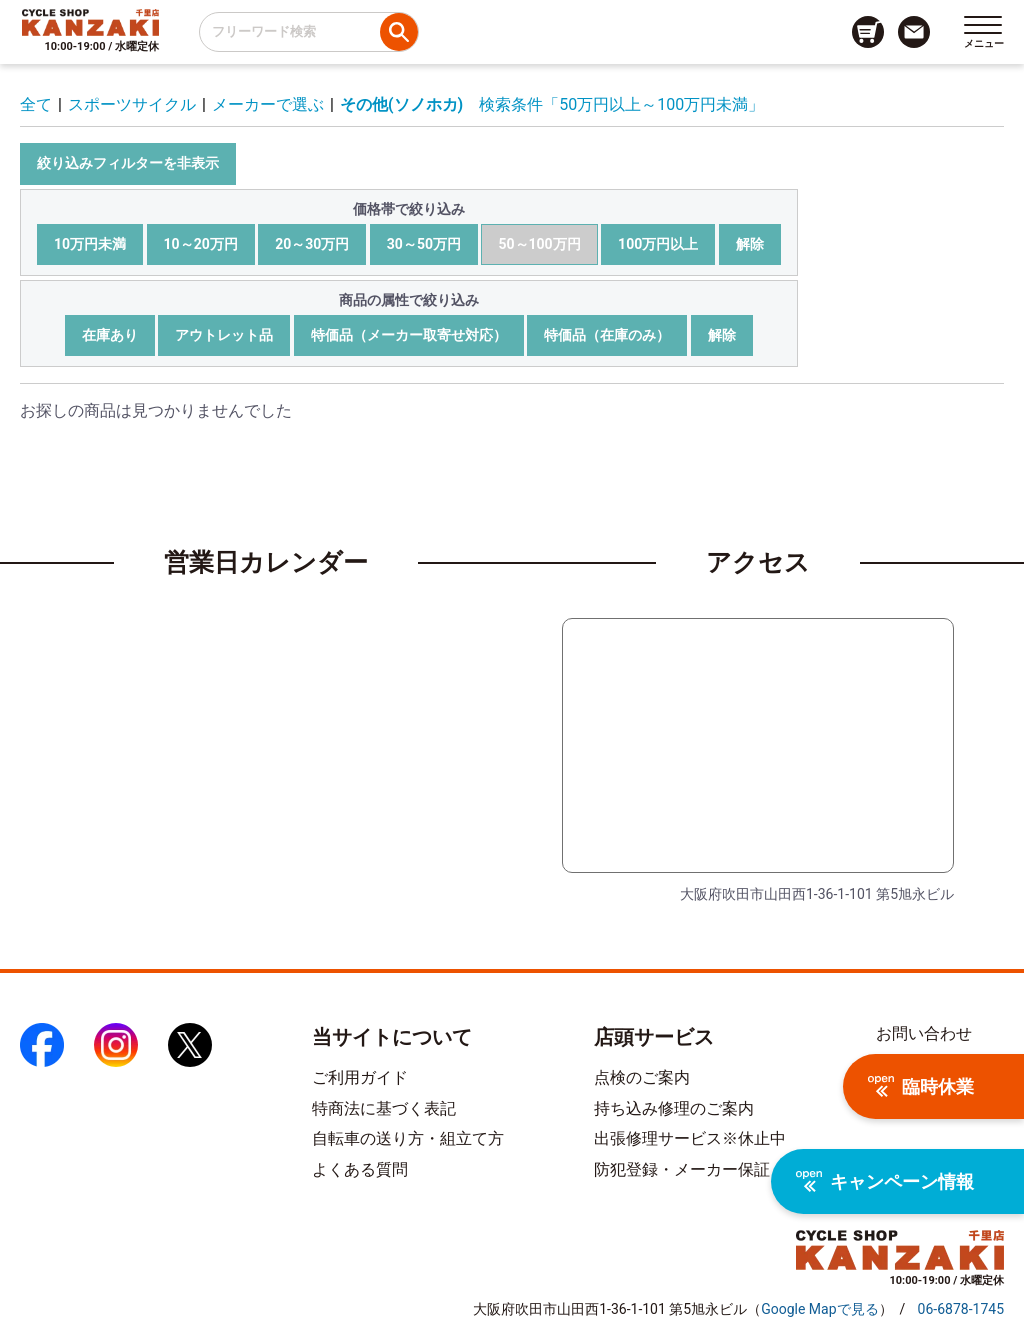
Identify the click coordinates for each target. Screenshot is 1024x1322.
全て (36, 104)
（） (819, 1309)
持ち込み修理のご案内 (674, 1108)
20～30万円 (312, 244)
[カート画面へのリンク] (868, 32)
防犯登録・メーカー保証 (682, 1169)
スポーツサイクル (132, 104)
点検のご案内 (642, 1077)
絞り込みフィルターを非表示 (128, 163)
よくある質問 (360, 1169)
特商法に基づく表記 (384, 1108)
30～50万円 (424, 244)
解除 (750, 244)
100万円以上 (658, 244)
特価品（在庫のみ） (607, 335)
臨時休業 (921, 1086)
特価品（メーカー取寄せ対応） (409, 335)
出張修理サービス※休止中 (690, 1138)
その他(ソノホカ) (401, 104)
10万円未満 (90, 244)
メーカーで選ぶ (268, 104)
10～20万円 (201, 244)
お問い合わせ (924, 1033)
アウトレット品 (224, 335)
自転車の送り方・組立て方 (408, 1138)
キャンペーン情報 (885, 1181)
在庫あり (110, 335)
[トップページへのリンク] (90, 22)
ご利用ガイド (360, 1077)
